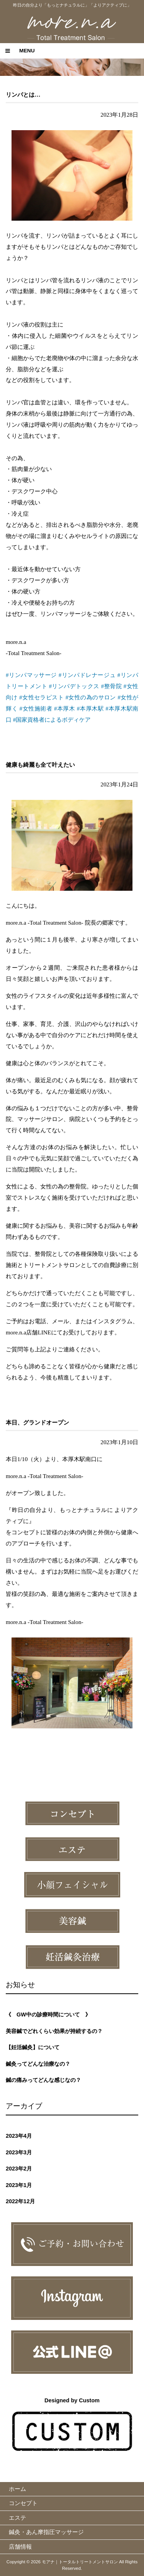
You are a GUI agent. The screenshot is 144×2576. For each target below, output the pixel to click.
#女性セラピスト (41, 697)
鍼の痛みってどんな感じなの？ (43, 2080)
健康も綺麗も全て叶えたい (40, 764)
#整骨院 (111, 686)
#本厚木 (64, 708)
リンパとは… (23, 94)
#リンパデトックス (74, 686)
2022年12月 (20, 2201)
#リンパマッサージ (31, 675)
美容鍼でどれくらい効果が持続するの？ (54, 2031)
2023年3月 (19, 2152)
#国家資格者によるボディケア (52, 719)
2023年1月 (19, 2185)
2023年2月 (19, 2168)
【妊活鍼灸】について (33, 2047)
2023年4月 (19, 2136)
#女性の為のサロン (90, 697)
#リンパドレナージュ (87, 675)
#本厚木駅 (90, 708)
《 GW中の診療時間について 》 (48, 2014)
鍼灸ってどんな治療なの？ (38, 2064)
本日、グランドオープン (37, 1422)
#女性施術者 (35, 708)
